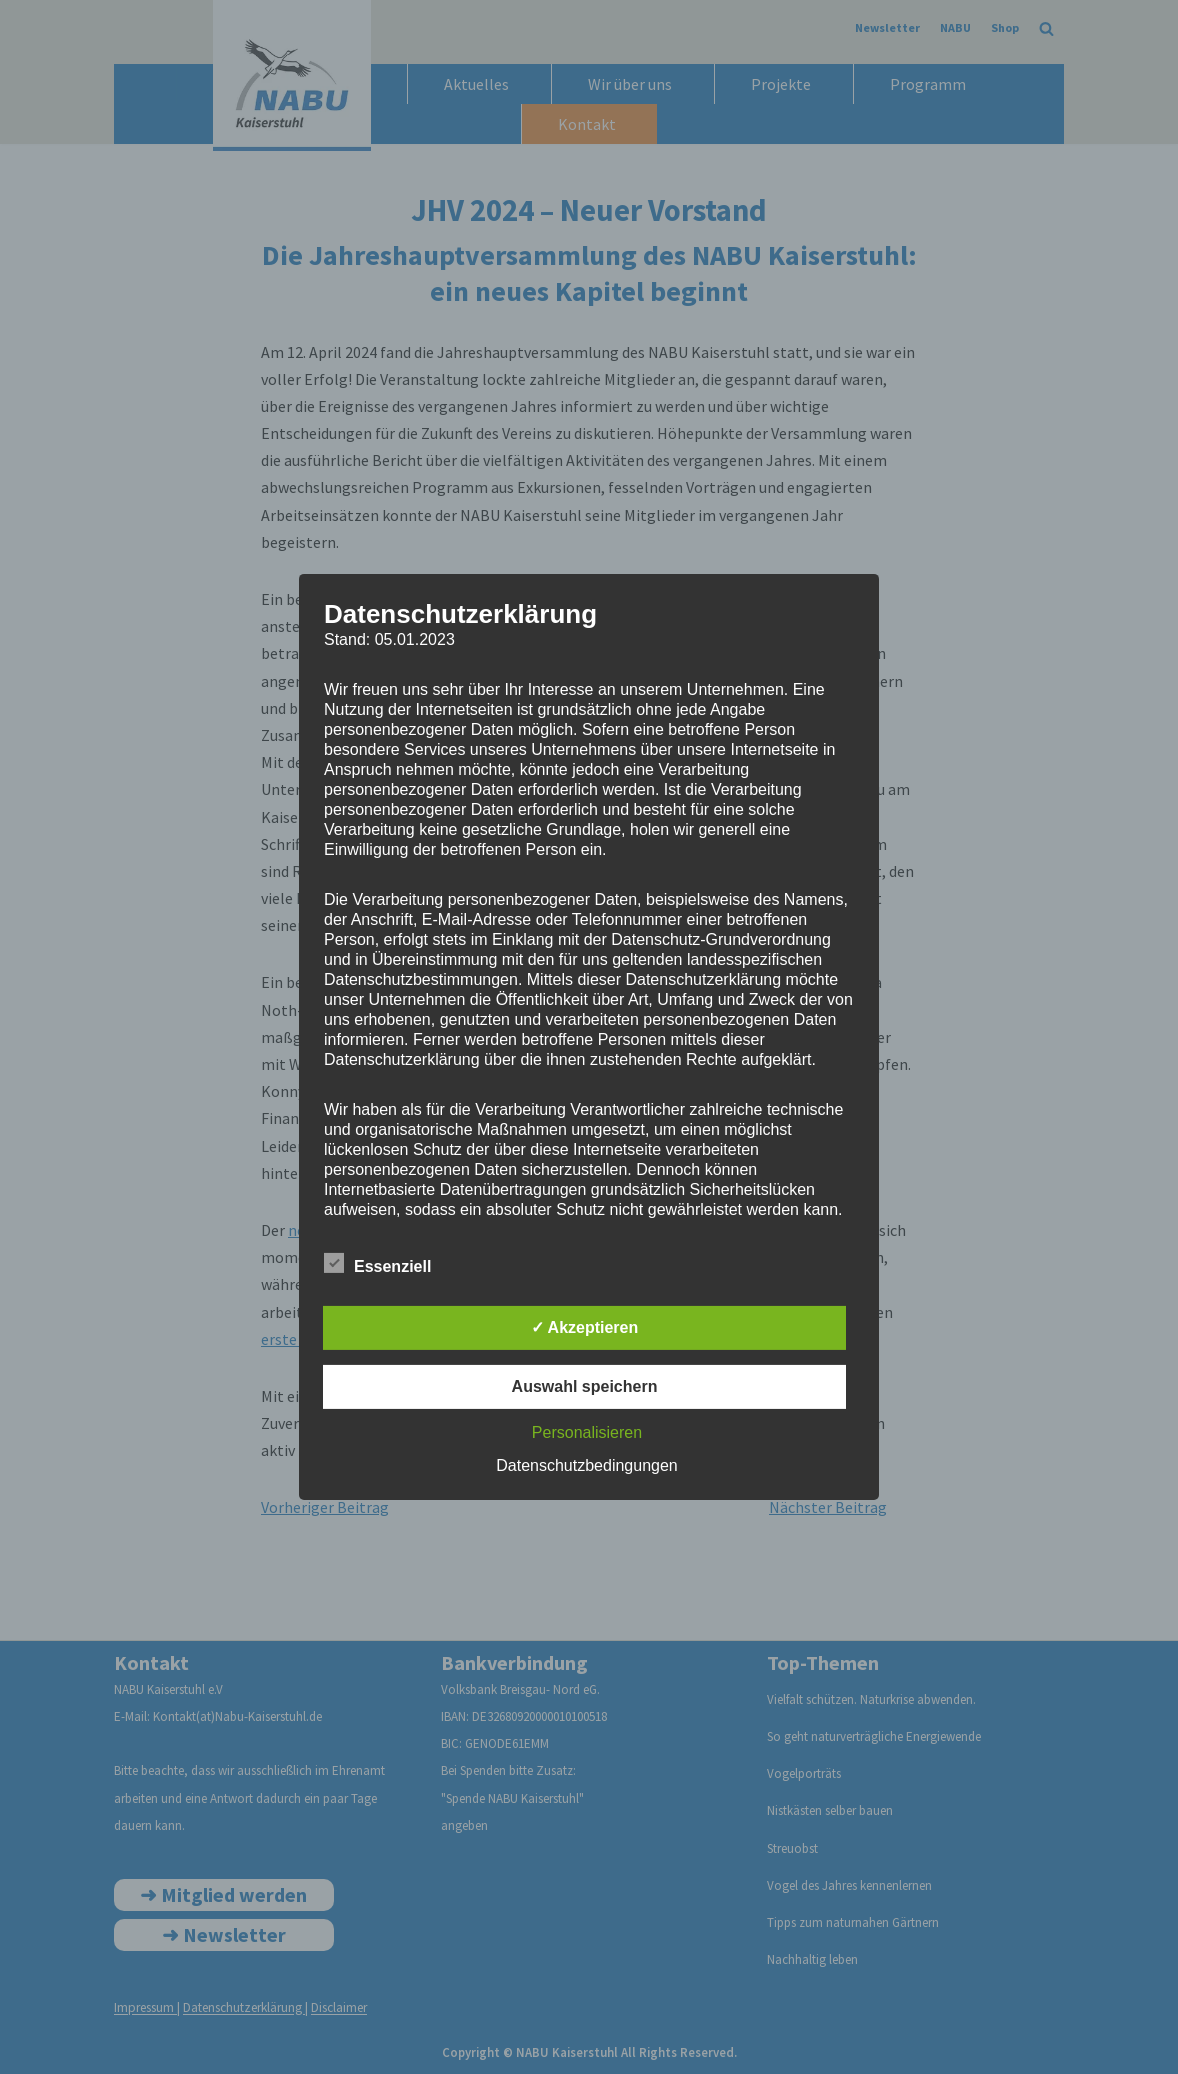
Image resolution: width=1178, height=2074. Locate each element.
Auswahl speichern (585, 1386)
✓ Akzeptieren (585, 1327)
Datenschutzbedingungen (586, 1465)
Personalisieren (587, 1432)
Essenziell (377, 1263)
